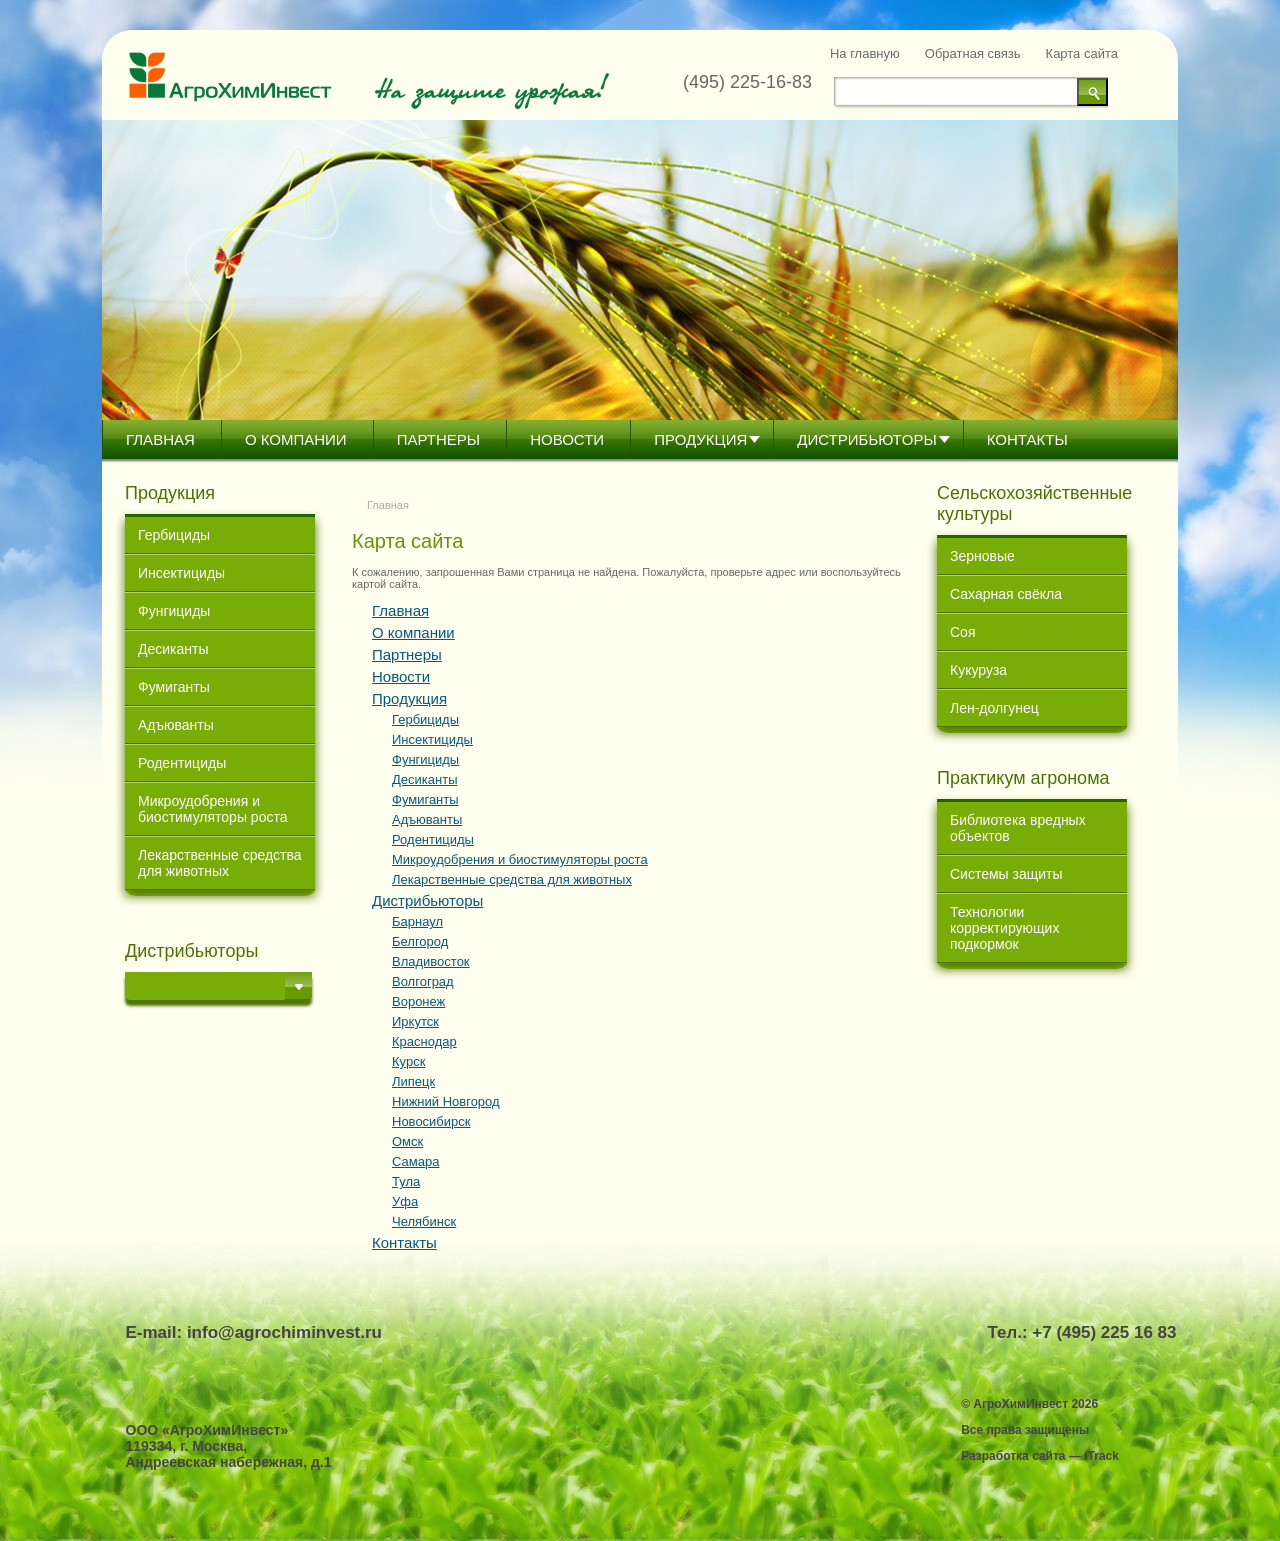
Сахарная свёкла (1006, 594)
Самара (415, 1161)
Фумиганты (174, 687)
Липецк (413, 1081)
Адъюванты (176, 725)
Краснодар (424, 1041)
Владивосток (431, 961)
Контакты (1027, 439)
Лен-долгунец (994, 708)
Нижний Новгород (446, 1101)
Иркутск (415, 1021)
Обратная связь (973, 53)
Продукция (700, 439)
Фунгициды (174, 611)
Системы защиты (1006, 874)
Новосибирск (431, 1121)
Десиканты (173, 649)
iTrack (1101, 1456)
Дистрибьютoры (866, 439)
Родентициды (182, 763)
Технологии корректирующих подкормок (1004, 928)
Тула (406, 1181)
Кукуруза (978, 670)
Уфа (405, 1201)
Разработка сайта (1013, 1456)
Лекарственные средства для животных (220, 863)
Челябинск (424, 1221)
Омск (407, 1141)
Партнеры (438, 439)
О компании (296, 439)
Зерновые (982, 556)
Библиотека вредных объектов (1018, 828)
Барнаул (417, 921)
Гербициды (174, 535)
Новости (567, 439)
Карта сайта (1082, 53)
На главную (865, 53)
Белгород (420, 941)
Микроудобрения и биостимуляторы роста (212, 809)
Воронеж (418, 1001)
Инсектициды (181, 573)
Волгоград (423, 981)
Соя (962, 632)
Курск (408, 1061)
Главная (160, 439)
